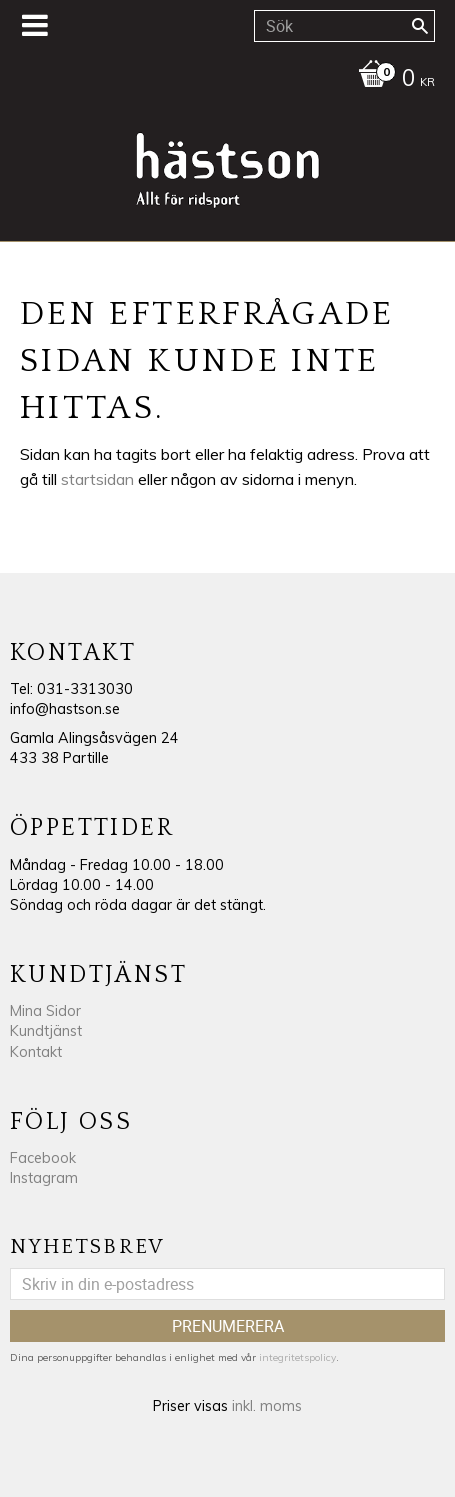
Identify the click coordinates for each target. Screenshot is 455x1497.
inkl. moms (267, 1406)
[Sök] (420, 26)
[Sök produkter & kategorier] (344, 26)
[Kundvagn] (222, 80)
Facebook (43, 1158)
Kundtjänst (46, 1031)
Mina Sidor (45, 1011)
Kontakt (36, 1052)
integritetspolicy (297, 1357)
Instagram (44, 1178)
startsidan (97, 479)
